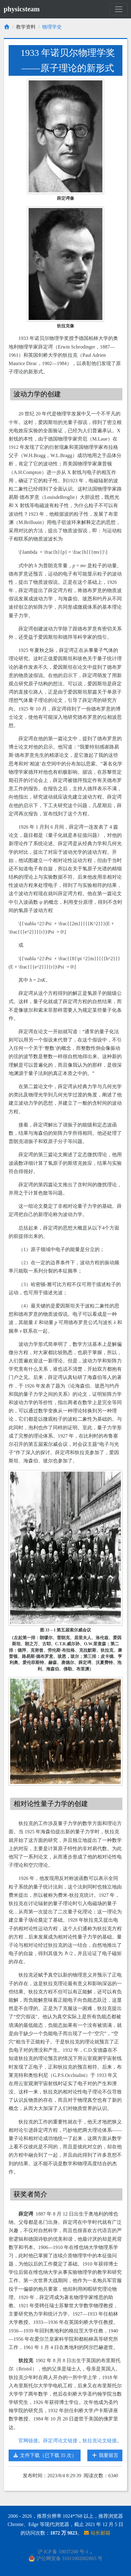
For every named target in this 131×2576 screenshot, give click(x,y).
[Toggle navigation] (118, 9)
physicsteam (22, 9)
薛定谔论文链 (58, 2440)
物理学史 (52, 26)
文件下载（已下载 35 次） (45, 2455)
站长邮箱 (96, 2533)
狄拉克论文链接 (99, 2440)
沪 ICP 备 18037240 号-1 (63, 2551)
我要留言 (104, 2455)
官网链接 (28, 2440)
